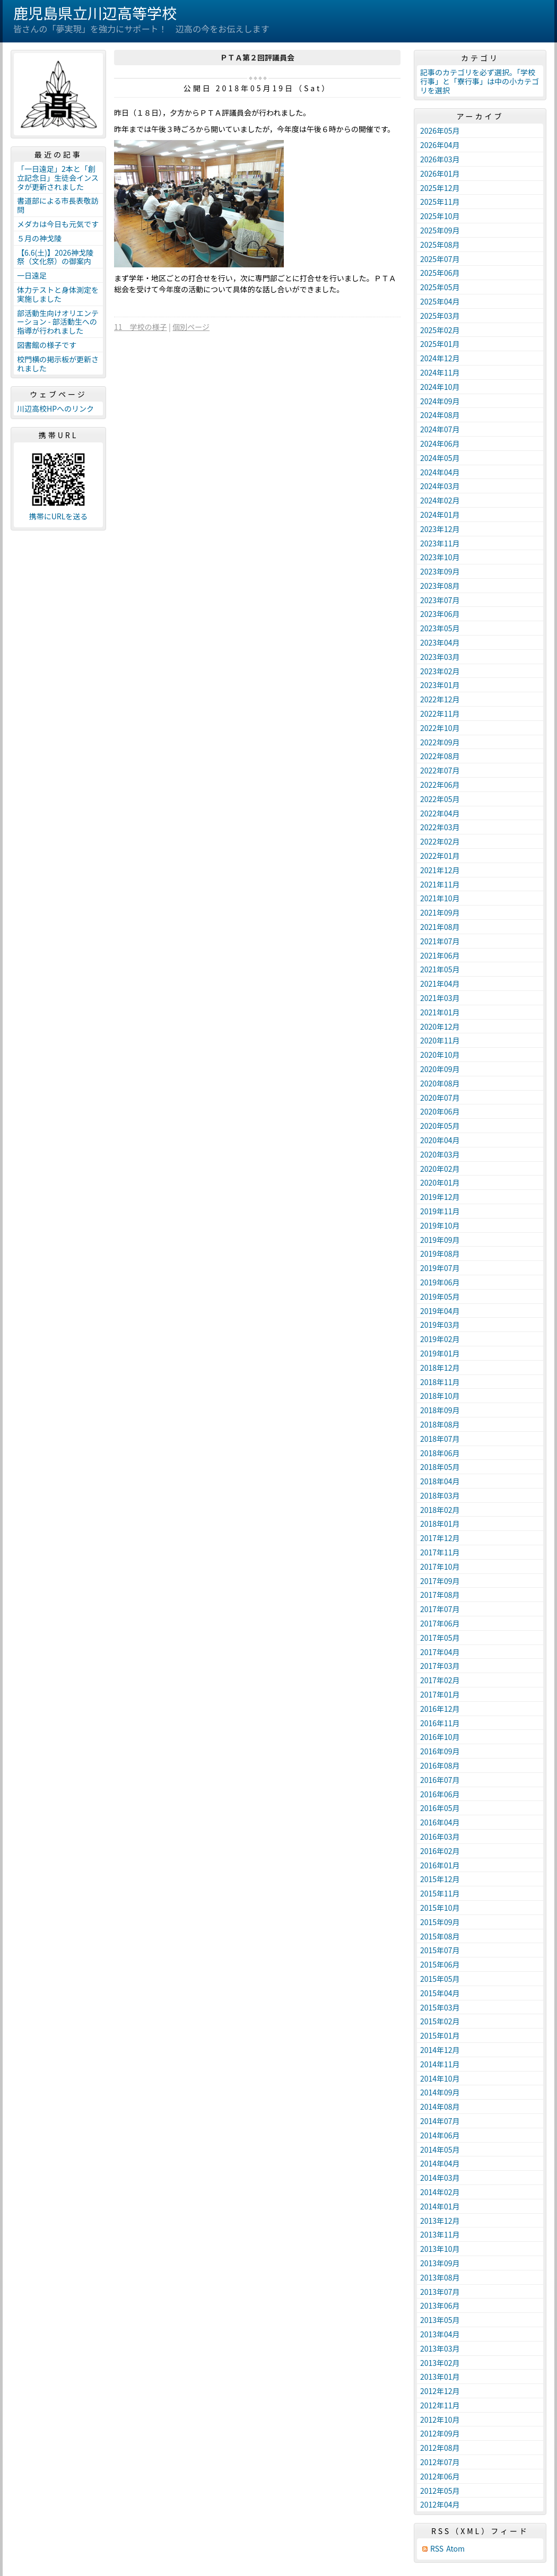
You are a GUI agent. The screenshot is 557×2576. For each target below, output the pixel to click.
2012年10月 (440, 2419)
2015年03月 (440, 2007)
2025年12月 (440, 187)
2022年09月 (440, 742)
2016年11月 (440, 1723)
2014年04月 (440, 2163)
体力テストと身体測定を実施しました (58, 294)
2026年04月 (440, 145)
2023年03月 (440, 656)
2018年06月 (440, 1453)
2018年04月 (440, 1481)
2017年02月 (440, 1680)
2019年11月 (440, 1211)
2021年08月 (440, 926)
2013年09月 (440, 2263)
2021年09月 (440, 912)
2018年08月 (440, 1424)
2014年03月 (440, 2177)
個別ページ (191, 326)
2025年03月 (440, 315)
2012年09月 (440, 2433)
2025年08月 (440, 244)
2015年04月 (440, 1993)
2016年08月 (440, 1765)
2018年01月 (440, 1523)
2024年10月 (440, 386)
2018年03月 (440, 1495)
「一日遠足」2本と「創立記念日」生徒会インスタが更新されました (58, 177)
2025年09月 (440, 230)
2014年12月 (440, 2049)
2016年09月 (440, 1751)
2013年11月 (440, 2234)
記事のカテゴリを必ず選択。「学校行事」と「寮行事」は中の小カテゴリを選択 (479, 81)
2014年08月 (440, 2106)
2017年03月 (440, 1665)
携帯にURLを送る (58, 516)
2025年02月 (440, 330)
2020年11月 (440, 1040)
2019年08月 (440, 1253)
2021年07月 (440, 941)
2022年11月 (440, 713)
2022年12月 (440, 699)
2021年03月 (440, 998)
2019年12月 (440, 1196)
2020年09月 (440, 1069)
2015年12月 (440, 1879)
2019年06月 (440, 1282)
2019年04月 (440, 1311)
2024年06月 (440, 443)
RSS (436, 2549)
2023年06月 (440, 613)
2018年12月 (440, 1367)
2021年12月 (440, 870)
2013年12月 (440, 2220)
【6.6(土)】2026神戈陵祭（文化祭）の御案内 (55, 257)
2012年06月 (440, 2476)
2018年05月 (440, 1466)
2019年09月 (440, 1239)
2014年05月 (440, 2149)
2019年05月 (440, 1296)
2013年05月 (440, 2319)
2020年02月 (440, 1168)
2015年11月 (440, 1893)
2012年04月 (440, 2504)
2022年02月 (440, 841)
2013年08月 (440, 2277)
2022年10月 (440, 728)
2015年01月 (440, 2035)
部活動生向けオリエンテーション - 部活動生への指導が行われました (58, 322)
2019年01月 (440, 1353)
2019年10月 (440, 1225)
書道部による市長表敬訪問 (58, 205)
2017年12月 (440, 1538)
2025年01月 (440, 343)
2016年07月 (440, 1779)
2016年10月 (440, 1736)
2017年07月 (440, 1609)
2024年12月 (440, 358)
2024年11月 (440, 372)
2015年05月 (440, 1978)
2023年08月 (440, 585)
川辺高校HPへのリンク (55, 408)
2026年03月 (440, 159)
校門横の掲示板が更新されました (58, 363)
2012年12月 (440, 2391)
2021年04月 (440, 983)
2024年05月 (440, 457)
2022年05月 (440, 799)
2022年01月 (440, 855)
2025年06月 (440, 272)
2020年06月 (440, 1111)
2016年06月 (440, 1794)
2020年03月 (440, 1154)
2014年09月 (440, 2092)
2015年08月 (440, 1936)
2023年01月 (440, 685)
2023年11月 (440, 543)
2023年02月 (440, 671)
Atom (455, 2549)
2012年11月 (440, 2405)
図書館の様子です (46, 345)
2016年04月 (440, 1822)
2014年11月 (440, 2064)
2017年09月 (440, 1581)
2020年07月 (440, 1097)
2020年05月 (440, 1125)
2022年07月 (440, 770)
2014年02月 (440, 2192)
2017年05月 (440, 1637)
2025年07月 (440, 259)
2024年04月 (440, 472)
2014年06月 (440, 2135)
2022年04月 (440, 813)
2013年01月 (440, 2376)
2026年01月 (440, 173)
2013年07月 (440, 2291)
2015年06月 (440, 1964)
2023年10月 (440, 557)
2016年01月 (440, 1865)
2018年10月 (440, 1395)
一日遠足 (32, 275)
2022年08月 (440, 756)
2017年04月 (440, 1652)
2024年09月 (440, 401)
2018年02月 (440, 1509)
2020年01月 (440, 1182)
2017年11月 (440, 1552)
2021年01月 (440, 1012)
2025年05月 (440, 287)
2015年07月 (440, 1950)
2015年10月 (440, 1907)
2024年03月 (440, 486)
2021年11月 (440, 884)
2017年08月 (440, 1594)
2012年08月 (440, 2447)
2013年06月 (440, 2305)
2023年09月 (440, 571)
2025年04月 (440, 301)
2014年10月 (440, 2078)
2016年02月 (440, 1851)
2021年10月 (440, 898)
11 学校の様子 (140, 326)
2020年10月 (440, 1054)
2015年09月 (440, 1922)
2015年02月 (440, 2021)
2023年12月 (440, 529)
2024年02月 (440, 500)
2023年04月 (440, 642)
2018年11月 (440, 1382)
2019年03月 (440, 1324)
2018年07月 (440, 1438)
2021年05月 (440, 969)
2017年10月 (440, 1566)
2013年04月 (440, 2334)
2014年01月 (440, 2206)
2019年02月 (440, 1339)
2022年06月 (440, 784)
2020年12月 (440, 1026)
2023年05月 (440, 628)
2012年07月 (440, 2462)
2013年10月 (440, 2248)
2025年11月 (440, 201)
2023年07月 (440, 600)
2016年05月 (440, 1808)
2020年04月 (440, 1140)
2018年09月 (440, 1410)
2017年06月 (440, 1623)
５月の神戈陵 (39, 238)
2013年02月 (440, 2362)
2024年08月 (440, 415)
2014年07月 (440, 2121)
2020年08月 (440, 1083)
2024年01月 (440, 514)
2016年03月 (440, 1836)
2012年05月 (440, 2490)
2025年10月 (440, 216)
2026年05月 (440, 130)
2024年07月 (440, 429)
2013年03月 (440, 2348)
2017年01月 (440, 1694)
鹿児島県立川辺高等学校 (95, 12)
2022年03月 (440, 827)
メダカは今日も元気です (58, 224)
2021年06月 (440, 955)
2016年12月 (440, 1708)
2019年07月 (440, 1268)
